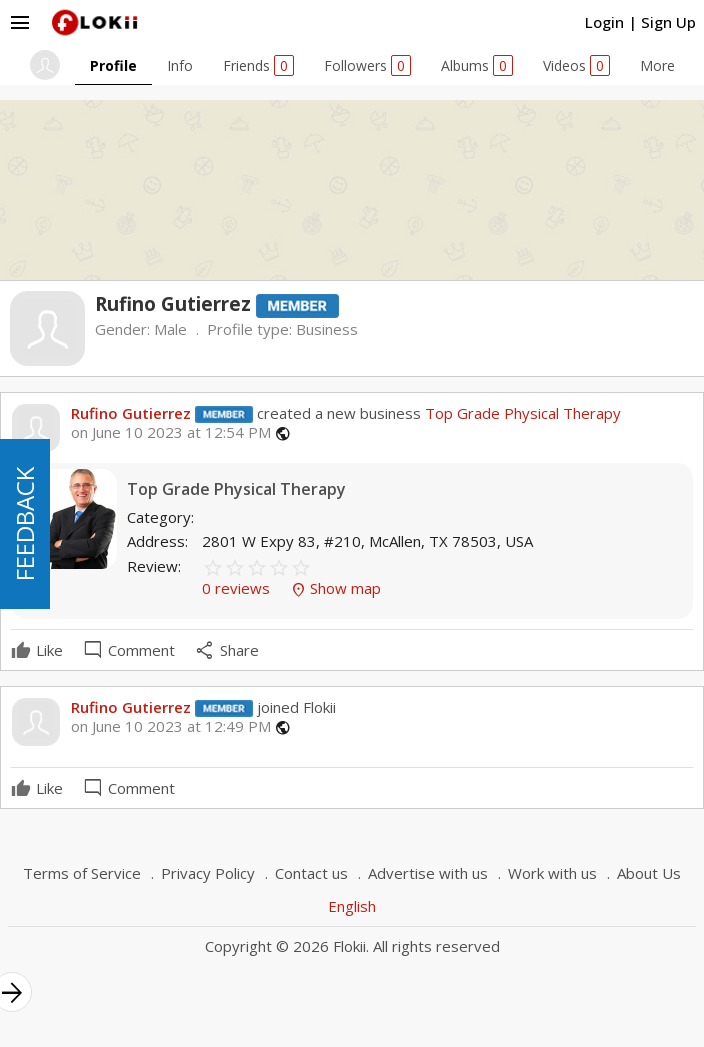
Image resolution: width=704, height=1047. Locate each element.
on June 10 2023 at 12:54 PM (171, 432)
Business (327, 329)
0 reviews (238, 588)
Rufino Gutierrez (131, 413)
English (352, 906)
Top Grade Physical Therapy (521, 413)
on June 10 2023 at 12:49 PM (171, 726)
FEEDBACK (24, 524)
